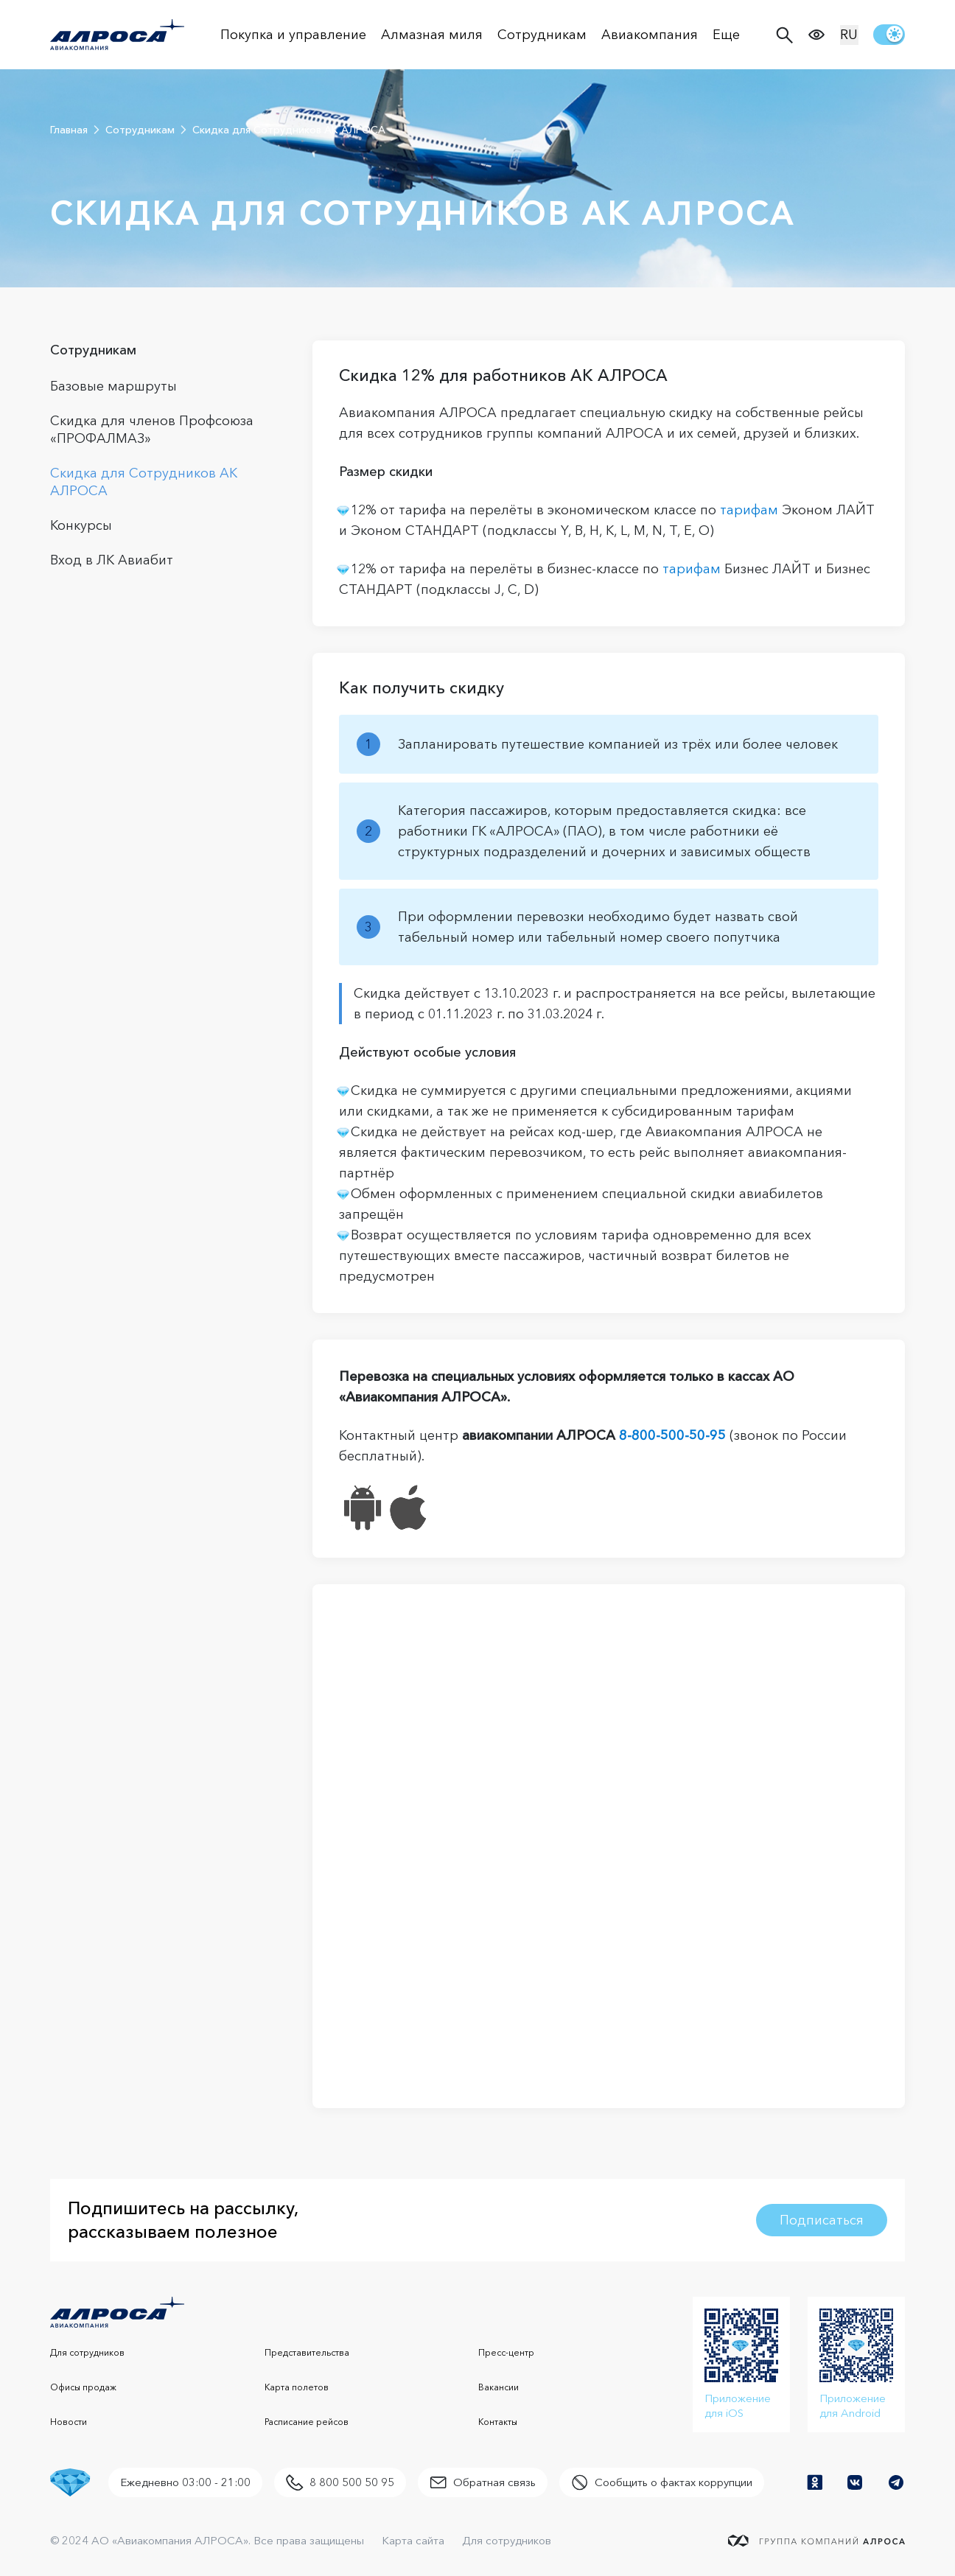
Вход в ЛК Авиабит (111, 560)
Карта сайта (413, 2540)
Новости (68, 2421)
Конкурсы (81, 525)
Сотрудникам (542, 35)
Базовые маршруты (113, 386)
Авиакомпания (649, 35)
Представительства (307, 2352)
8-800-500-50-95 (672, 1435)
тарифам (749, 510)
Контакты (497, 2421)
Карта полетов (297, 2387)
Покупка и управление (293, 35)
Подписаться (822, 2220)
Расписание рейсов (307, 2421)
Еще (726, 35)
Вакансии (498, 2387)
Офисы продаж (83, 2387)
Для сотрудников (87, 2352)
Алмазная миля (432, 35)
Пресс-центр (506, 2352)
